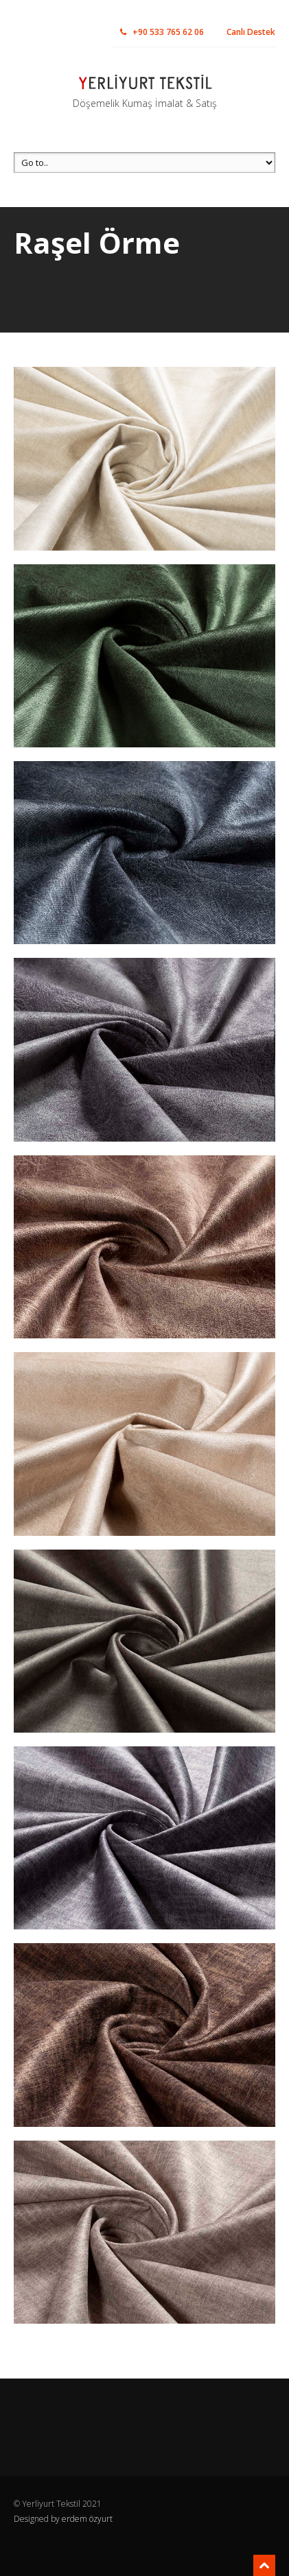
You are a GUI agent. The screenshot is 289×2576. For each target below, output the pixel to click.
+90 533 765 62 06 (161, 32)
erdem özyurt (87, 2519)
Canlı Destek (251, 32)
